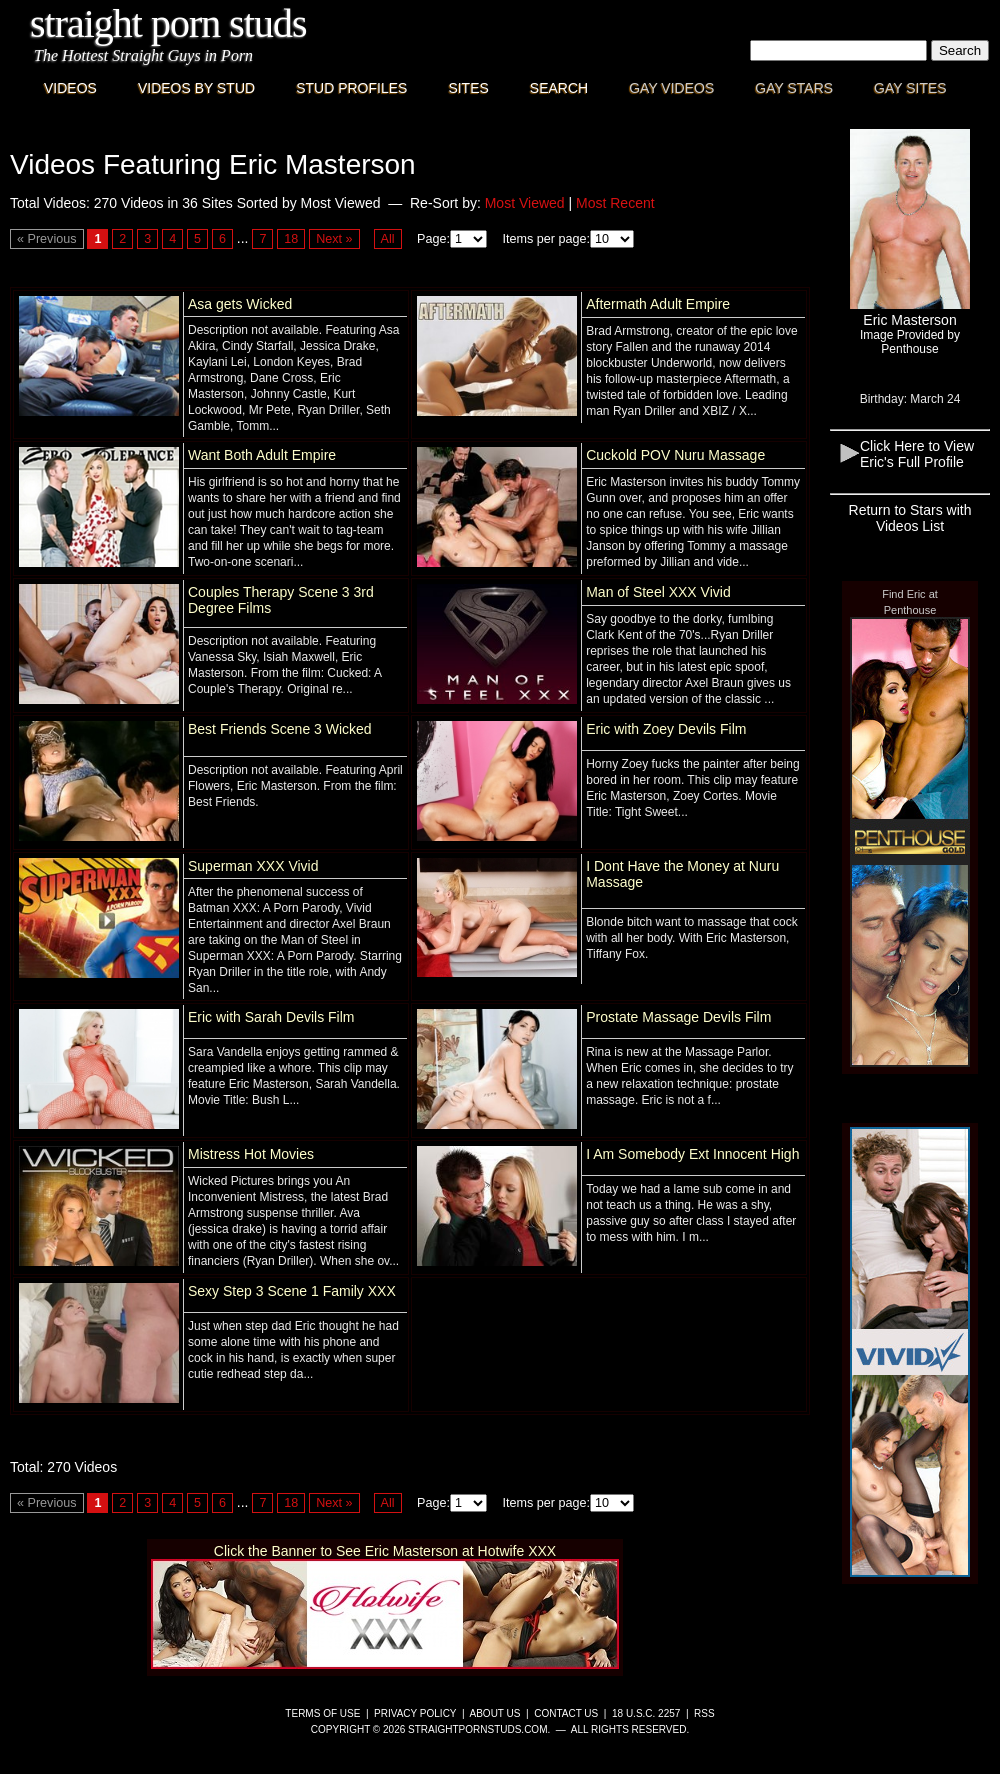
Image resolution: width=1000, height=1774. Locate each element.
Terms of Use (322, 1713)
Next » (334, 239)
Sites (468, 88)
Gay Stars (794, 88)
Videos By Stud (196, 88)
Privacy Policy (415, 1713)
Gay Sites (910, 88)
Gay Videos (671, 88)
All (388, 239)
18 (291, 239)
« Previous (47, 239)
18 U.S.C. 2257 (646, 1713)
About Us (495, 1713)
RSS (704, 1713)
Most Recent (615, 203)
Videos (70, 88)
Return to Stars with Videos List (910, 518)
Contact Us (566, 1713)
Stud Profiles (351, 88)
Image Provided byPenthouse (910, 342)
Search (559, 88)
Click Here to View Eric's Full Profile (917, 454)
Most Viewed (525, 203)
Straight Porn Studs (168, 23)
